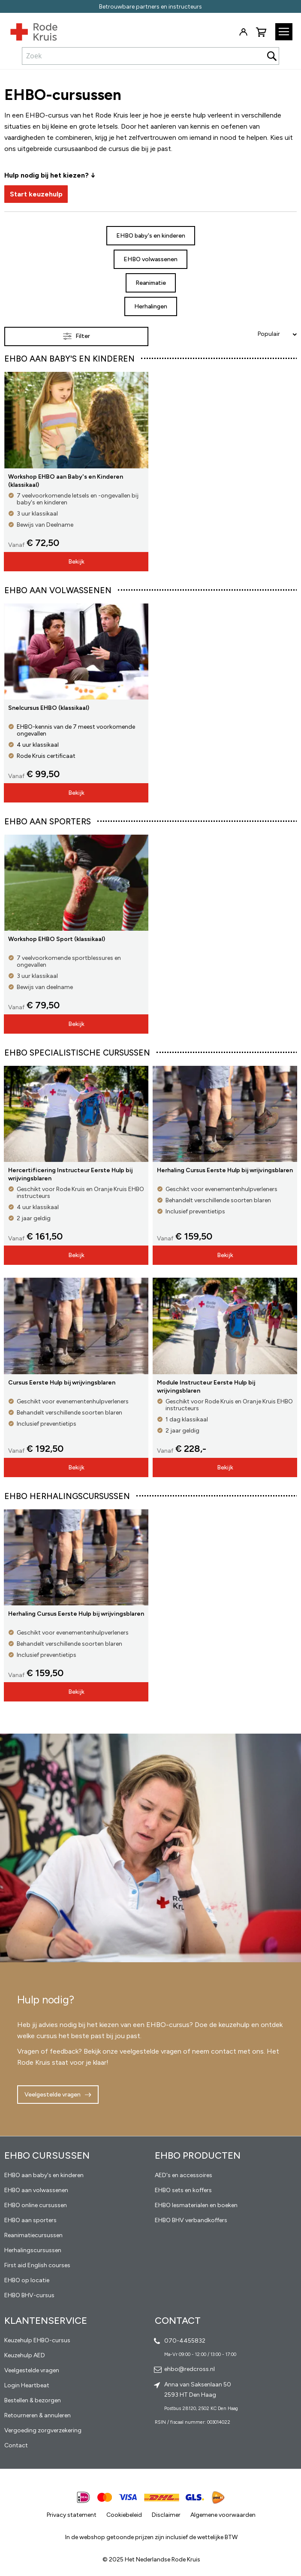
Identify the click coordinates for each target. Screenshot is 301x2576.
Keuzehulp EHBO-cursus (37, 2340)
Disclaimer (166, 2515)
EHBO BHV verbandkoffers (191, 2220)
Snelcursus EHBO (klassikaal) (48, 708)
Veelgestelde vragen (52, 2094)
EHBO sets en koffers (183, 2190)
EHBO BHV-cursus (29, 2295)
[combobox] (150, 56)
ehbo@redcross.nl (189, 2369)
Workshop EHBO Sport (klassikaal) (56, 939)
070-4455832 (184, 2340)
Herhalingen (150, 306)
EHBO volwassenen (150, 259)
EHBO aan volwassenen (36, 2190)
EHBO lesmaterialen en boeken (196, 2205)
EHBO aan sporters (30, 2220)
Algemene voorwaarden (223, 2515)
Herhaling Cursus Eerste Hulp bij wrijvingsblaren (225, 1170)
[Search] (272, 56)
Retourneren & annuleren (37, 2415)
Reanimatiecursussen (33, 2235)
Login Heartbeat (26, 2385)
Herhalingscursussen (32, 2250)
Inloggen (243, 32)
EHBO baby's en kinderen (150, 235)
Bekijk (76, 561)
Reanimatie (150, 283)
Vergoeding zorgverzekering (42, 2430)
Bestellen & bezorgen (32, 2400)
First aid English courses (37, 2265)
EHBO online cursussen (35, 2205)
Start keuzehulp (36, 194)
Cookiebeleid (124, 2515)
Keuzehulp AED (24, 2355)
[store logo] (28, 30)
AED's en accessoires (183, 2175)
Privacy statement (71, 2515)
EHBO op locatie (26, 2280)
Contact (16, 2445)
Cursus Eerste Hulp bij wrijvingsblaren (61, 1382)
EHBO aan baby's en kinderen (44, 2175)
